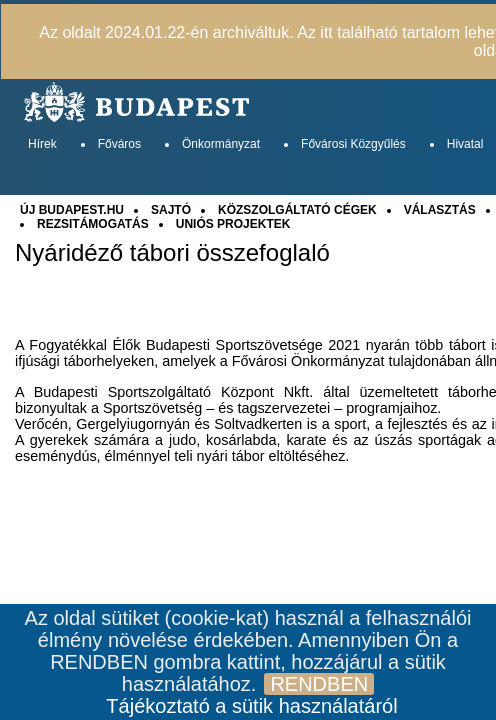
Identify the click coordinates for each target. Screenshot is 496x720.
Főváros (119, 144)
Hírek (42, 144)
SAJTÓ (171, 210)
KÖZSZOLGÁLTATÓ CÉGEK (297, 210)
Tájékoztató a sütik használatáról (251, 706)
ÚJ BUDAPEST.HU (72, 210)
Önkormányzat (221, 144)
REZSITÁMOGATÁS (93, 224)
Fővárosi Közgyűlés (353, 144)
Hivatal (465, 144)
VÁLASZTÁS (440, 210)
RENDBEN (319, 684)
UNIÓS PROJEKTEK (233, 224)
